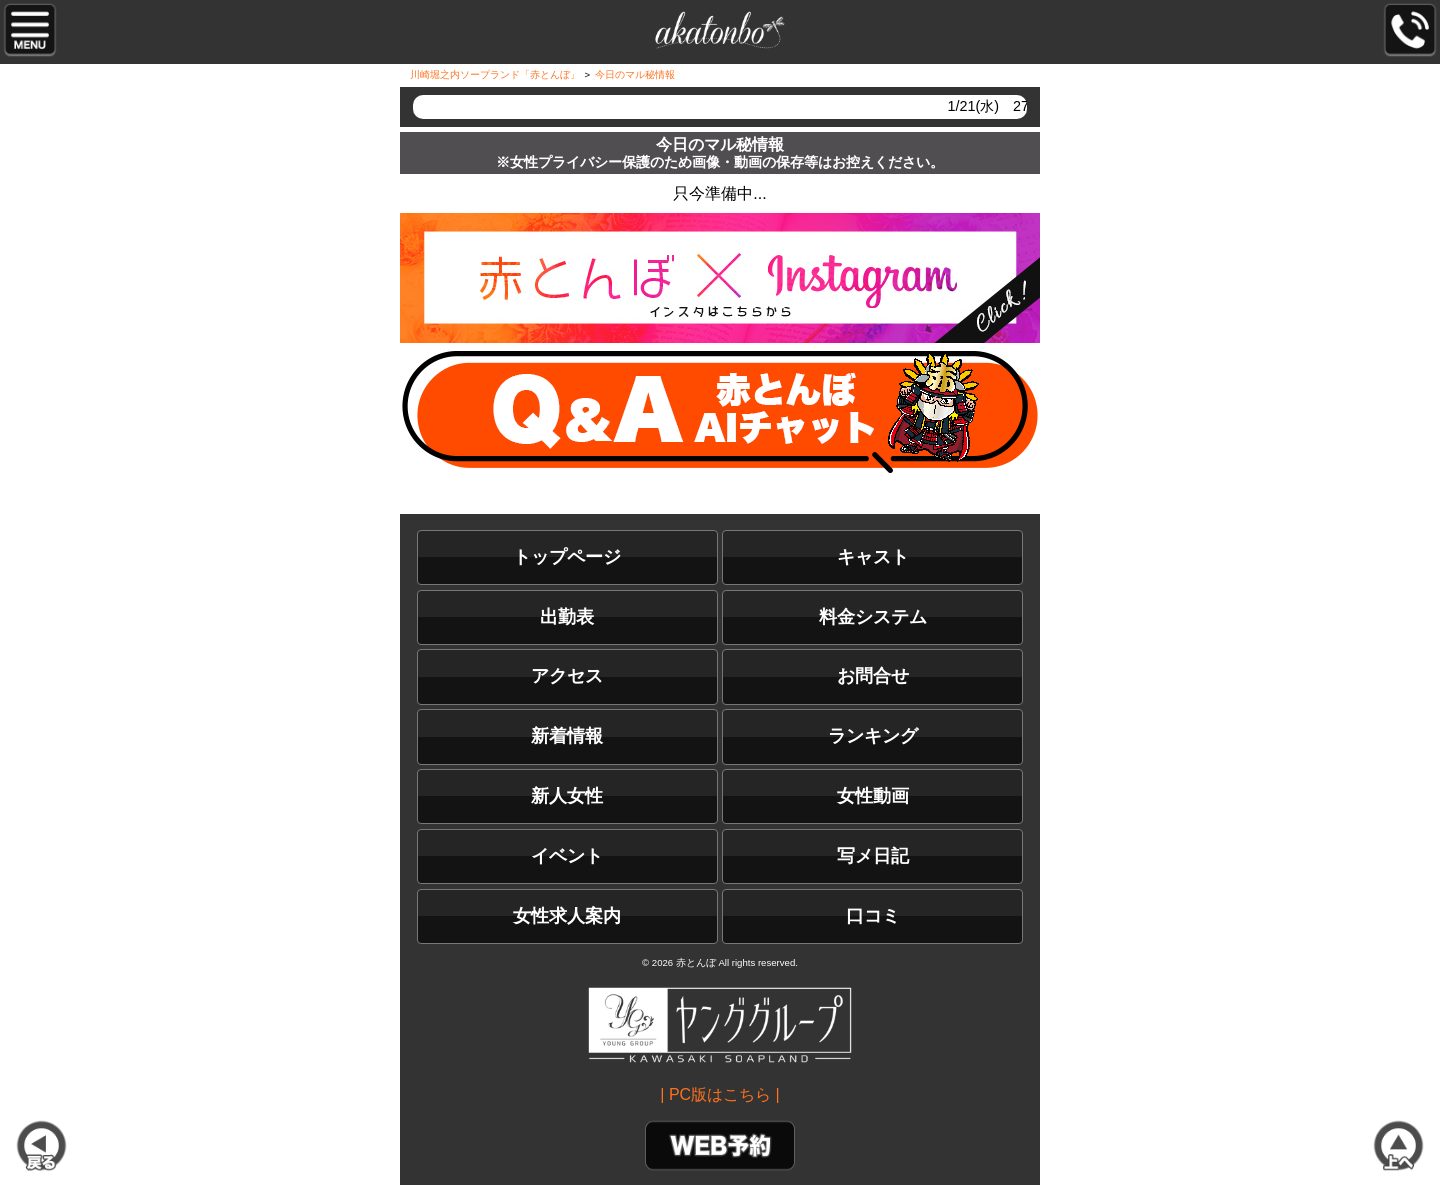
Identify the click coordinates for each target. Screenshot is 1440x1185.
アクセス (567, 676)
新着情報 (567, 736)
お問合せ (873, 676)
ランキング (873, 736)
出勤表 (567, 617)
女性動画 (873, 796)
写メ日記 (873, 856)
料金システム (873, 617)
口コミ (873, 916)
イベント (567, 856)
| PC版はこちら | (719, 1094)
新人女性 (567, 796)
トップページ (567, 557)
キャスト (873, 557)
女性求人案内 (567, 916)
